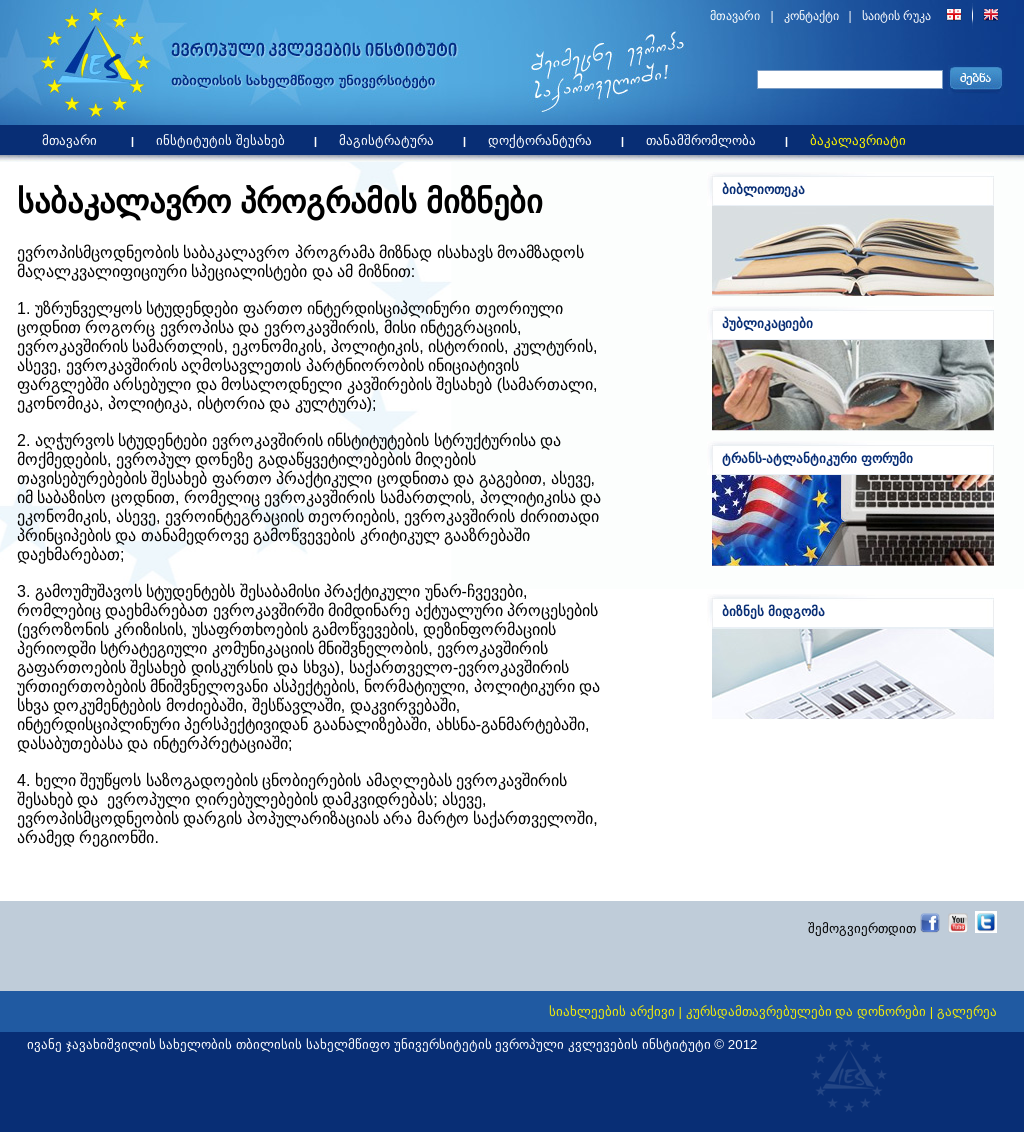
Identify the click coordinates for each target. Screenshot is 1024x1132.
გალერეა (967, 1011)
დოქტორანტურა (545, 136)
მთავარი (735, 16)
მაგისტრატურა (391, 136)
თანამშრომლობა (706, 136)
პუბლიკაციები (767, 323)
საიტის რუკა (896, 16)
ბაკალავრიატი (863, 136)
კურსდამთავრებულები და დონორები (806, 1011)
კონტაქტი (811, 16)
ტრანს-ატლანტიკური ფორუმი (817, 458)
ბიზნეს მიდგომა (773, 611)
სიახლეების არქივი (612, 1011)
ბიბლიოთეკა (763, 189)
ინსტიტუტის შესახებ (225, 136)
